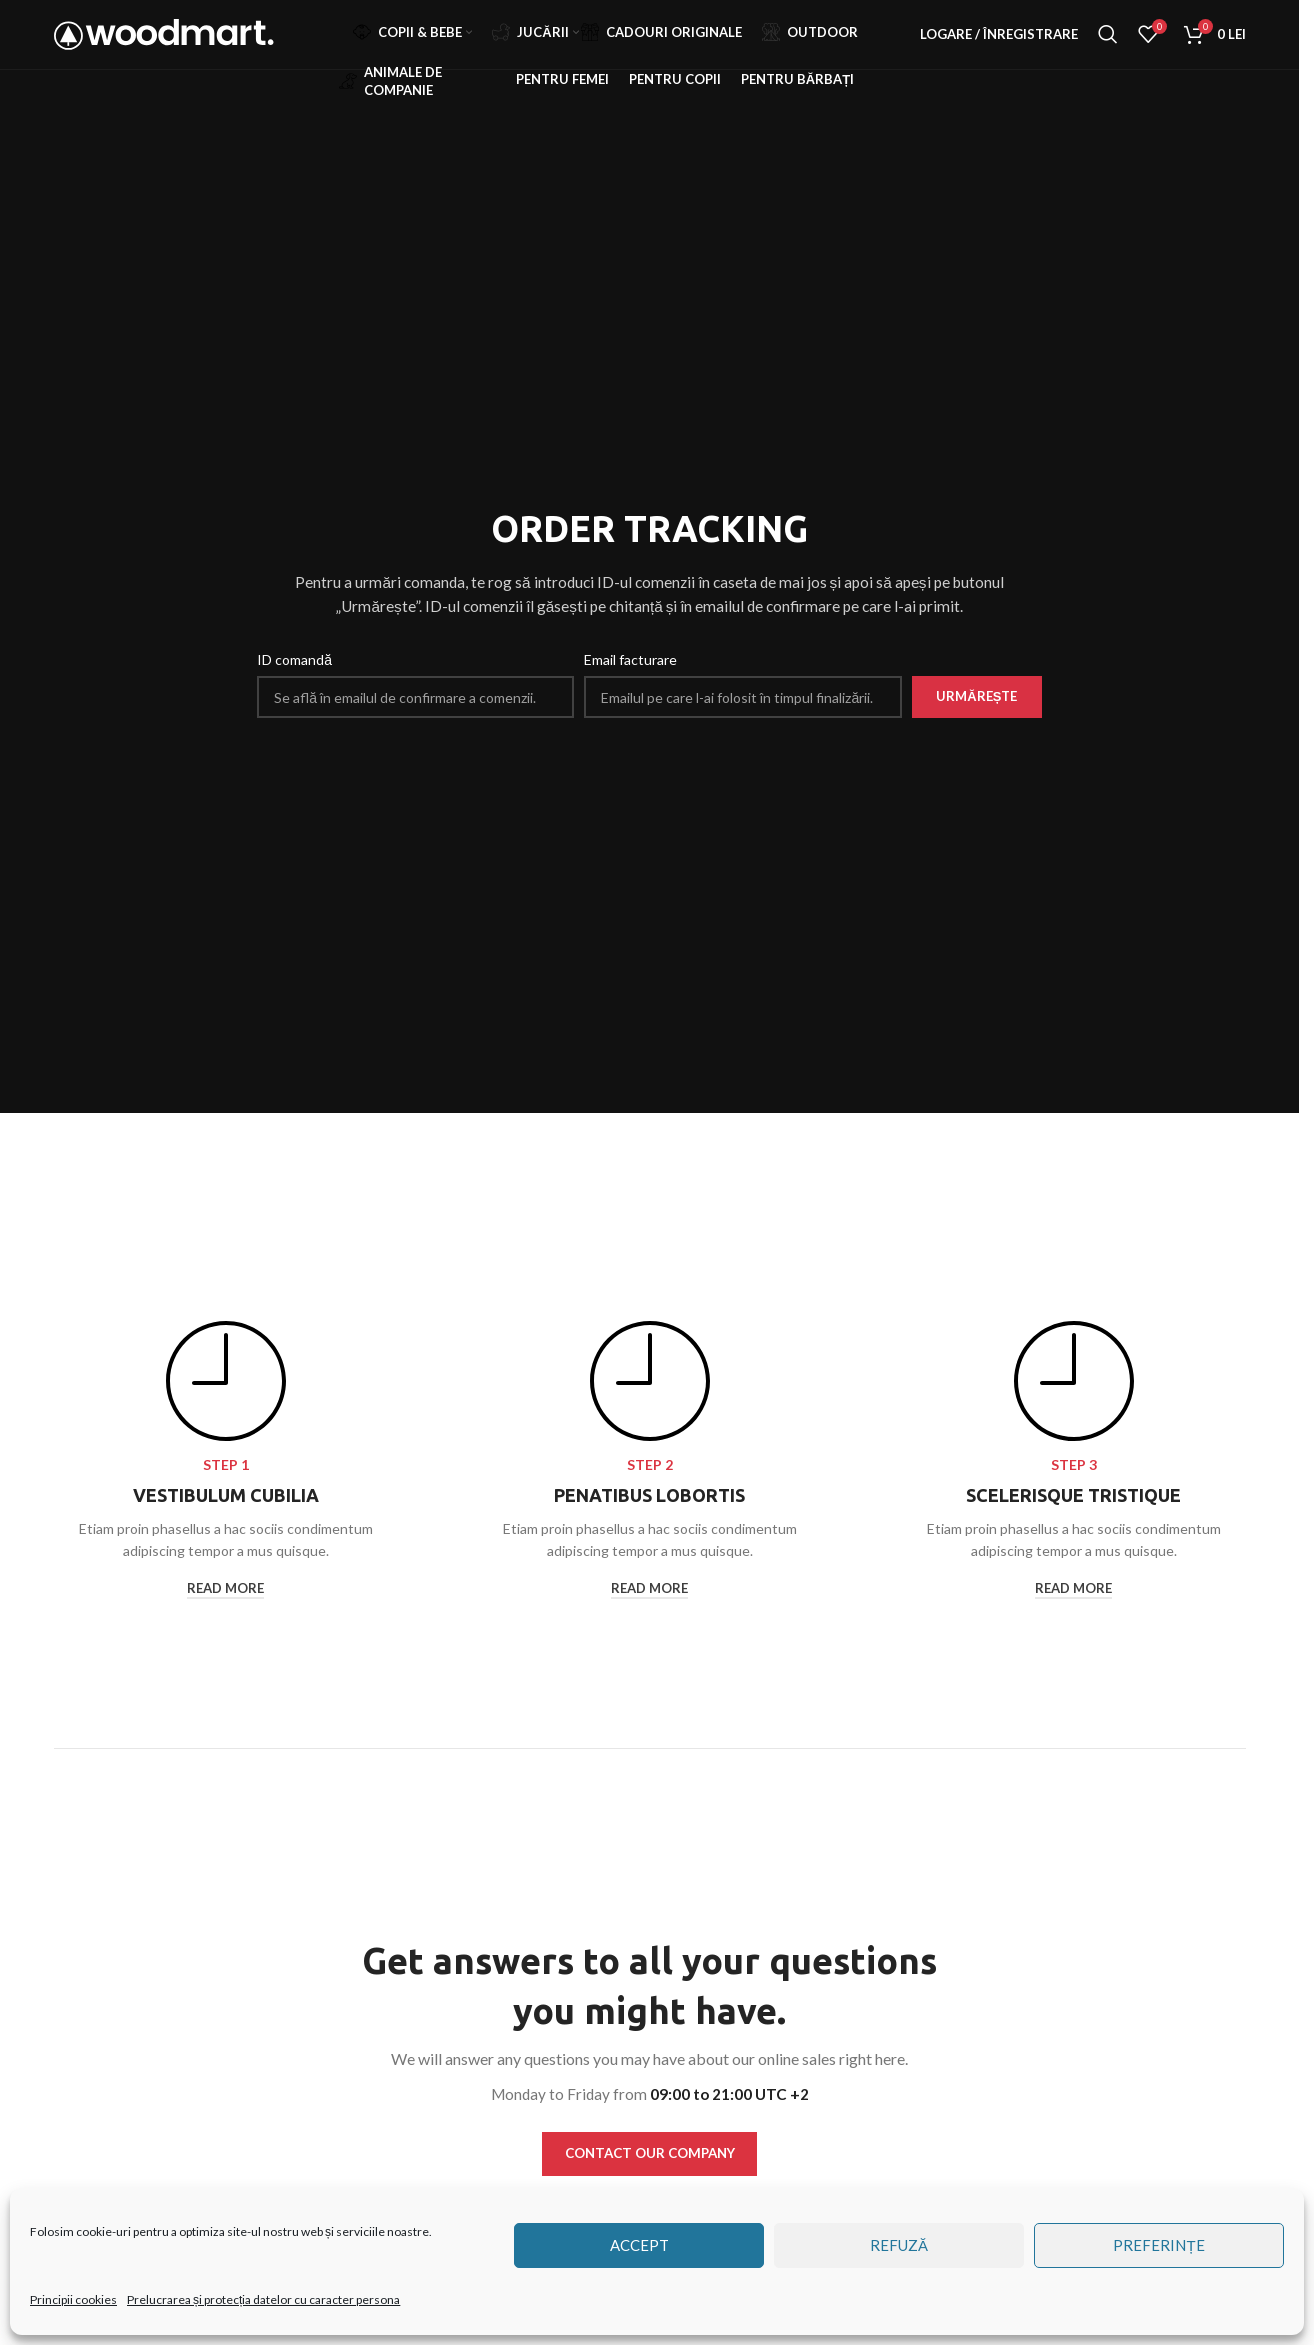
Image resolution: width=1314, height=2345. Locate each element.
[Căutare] (1108, 53)
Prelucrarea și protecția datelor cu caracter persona (263, 2299)
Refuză (899, 2245)
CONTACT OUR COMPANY (650, 2154)
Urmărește (976, 696)
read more (225, 1588)
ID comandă (294, 659)
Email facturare (630, 659)
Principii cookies (73, 2299)
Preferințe (1158, 2245)
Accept (639, 2245)
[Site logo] (164, 50)
